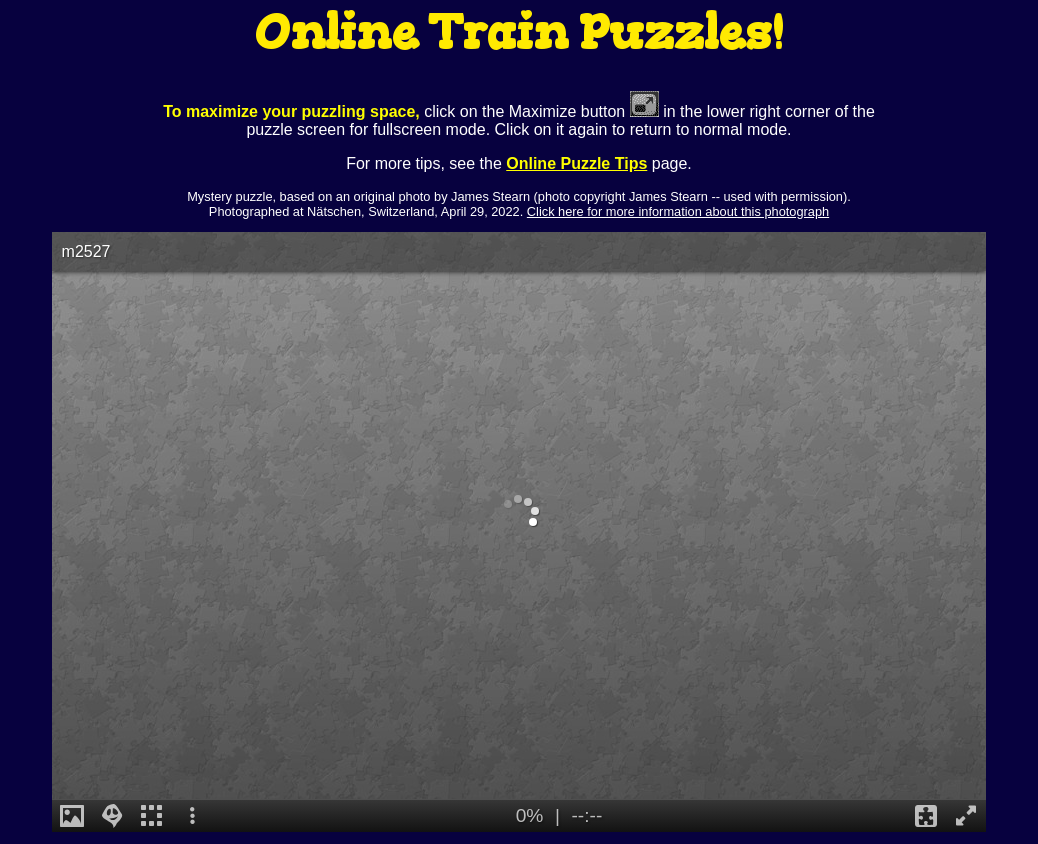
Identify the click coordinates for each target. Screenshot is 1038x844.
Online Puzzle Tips (576, 163)
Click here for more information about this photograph (678, 211)
